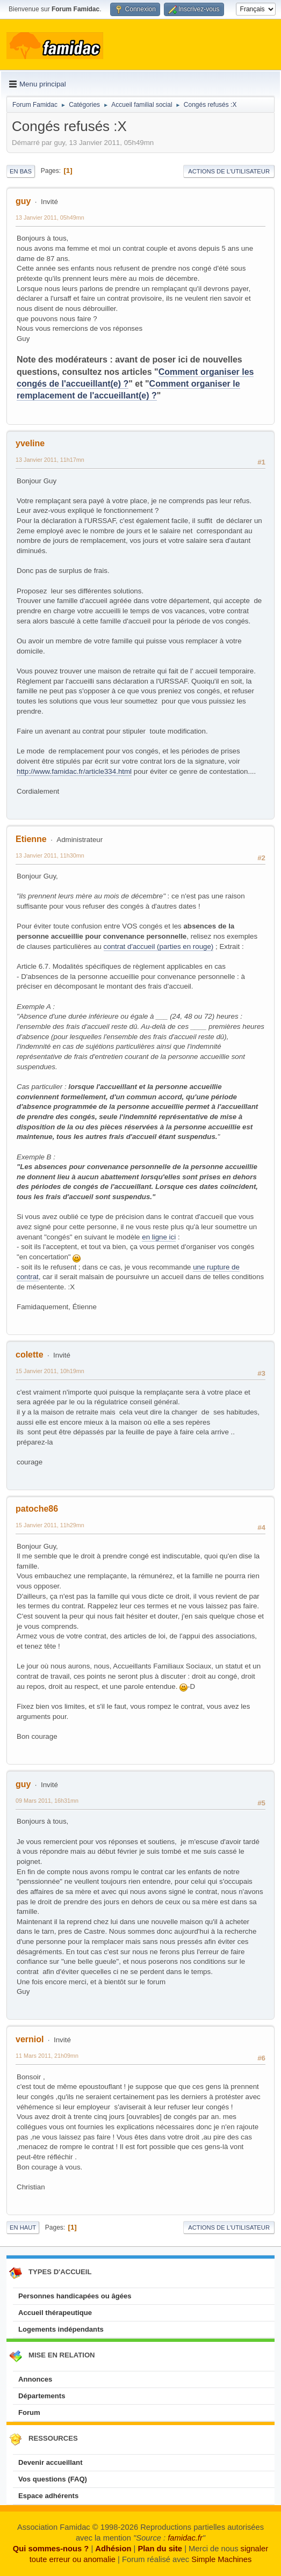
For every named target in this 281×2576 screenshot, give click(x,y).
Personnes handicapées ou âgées (75, 2296)
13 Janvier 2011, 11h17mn (50, 459)
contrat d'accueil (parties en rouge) (159, 946)
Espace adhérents (48, 2496)
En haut (23, 2227)
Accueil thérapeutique (55, 2313)
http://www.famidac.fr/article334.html (74, 771)
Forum (29, 2412)
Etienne (31, 839)
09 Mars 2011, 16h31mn (47, 1800)
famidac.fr (185, 2538)
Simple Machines (221, 2559)
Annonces (35, 2379)
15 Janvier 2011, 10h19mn (50, 1371)
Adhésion (113, 2548)
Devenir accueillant (50, 2462)
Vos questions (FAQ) (52, 2479)
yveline (30, 443)
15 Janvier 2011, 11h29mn (50, 1525)
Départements (41, 2396)
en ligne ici (159, 1237)
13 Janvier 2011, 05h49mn (50, 217)
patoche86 (37, 1508)
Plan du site (160, 2548)
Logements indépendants (61, 2329)
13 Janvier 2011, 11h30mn (50, 855)
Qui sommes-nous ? (51, 2548)
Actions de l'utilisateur (229, 171)
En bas (21, 171)
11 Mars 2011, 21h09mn (47, 2055)
